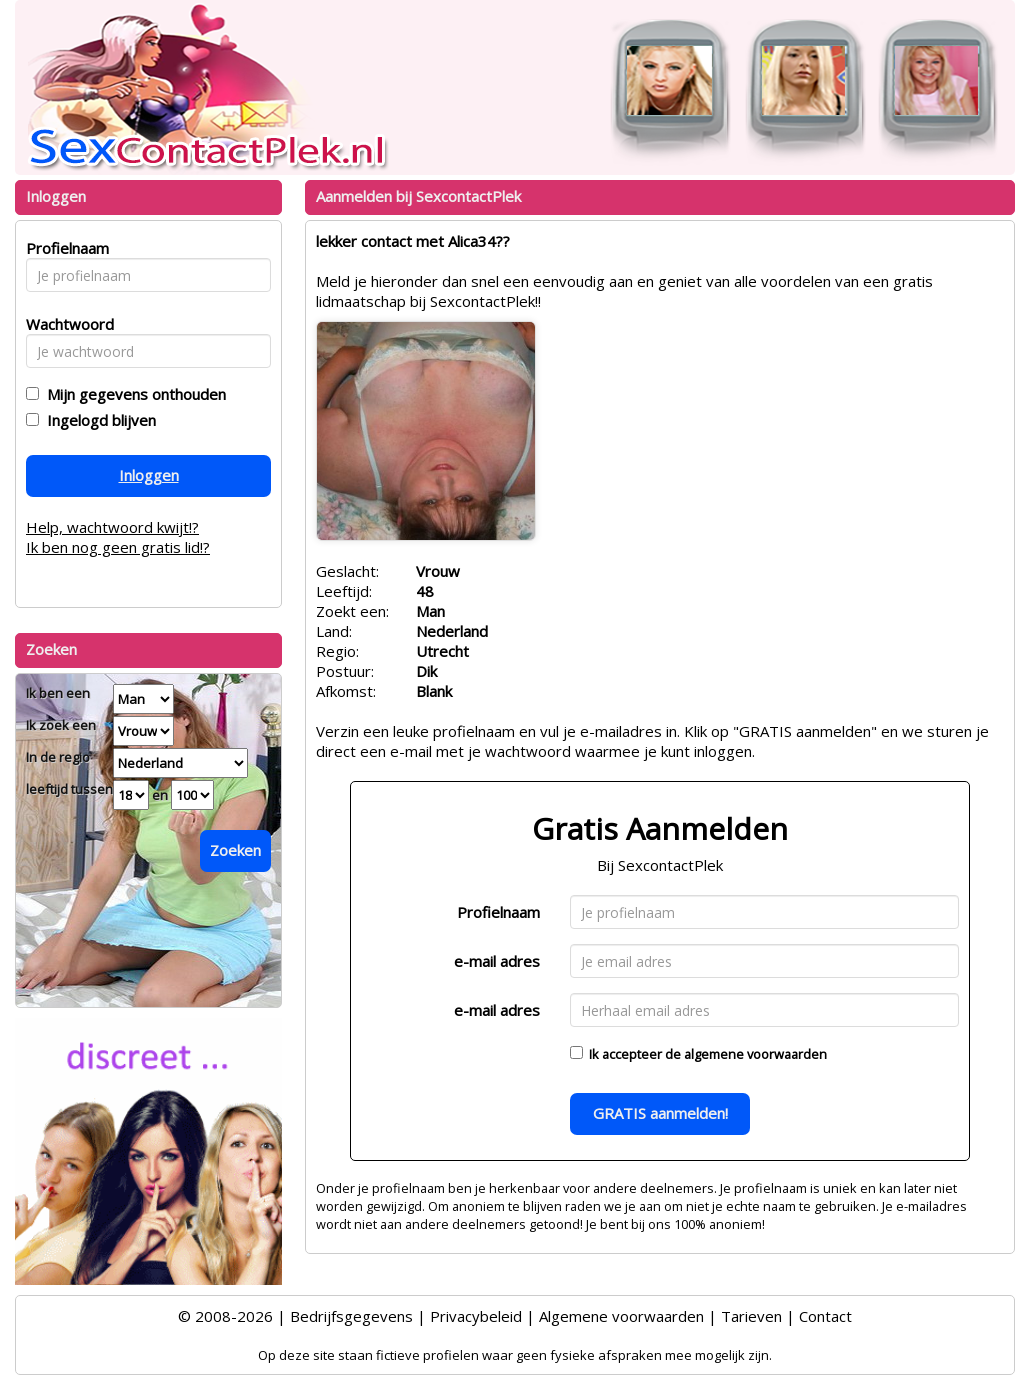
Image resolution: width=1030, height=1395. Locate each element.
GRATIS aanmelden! (660, 1113)
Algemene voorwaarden (621, 1316)
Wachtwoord (64, 324)
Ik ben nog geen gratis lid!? (118, 547)
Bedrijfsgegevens (351, 1316)
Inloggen (149, 475)
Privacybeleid (476, 1316)
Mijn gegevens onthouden (132, 394)
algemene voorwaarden (755, 1054)
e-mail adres (497, 961)
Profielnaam (498, 912)
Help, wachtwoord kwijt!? (112, 527)
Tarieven (751, 1316)
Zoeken (235, 850)
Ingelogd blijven (97, 420)
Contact (825, 1316)
